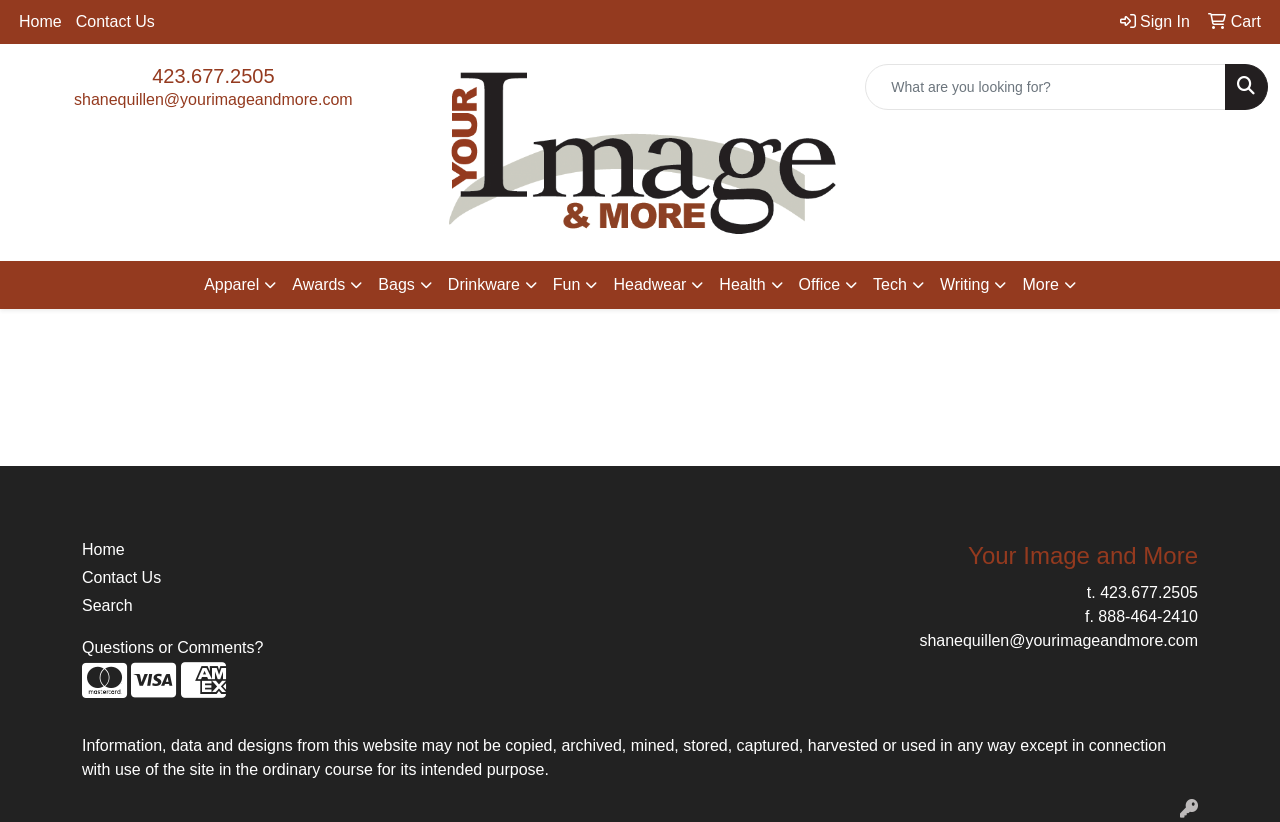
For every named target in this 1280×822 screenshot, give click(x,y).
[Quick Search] (1045, 87)
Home (40, 21)
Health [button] (742, 284)
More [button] (1040, 284)
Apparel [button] (231, 284)
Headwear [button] (649, 284)
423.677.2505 (213, 76)
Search (107, 605)
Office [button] (820, 284)
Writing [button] (965, 284)
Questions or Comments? (172, 647)
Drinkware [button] (484, 284)
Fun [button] (567, 284)
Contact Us (115, 21)
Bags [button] (396, 284)
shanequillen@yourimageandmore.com (213, 99)
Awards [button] (318, 284)
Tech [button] (890, 284)
